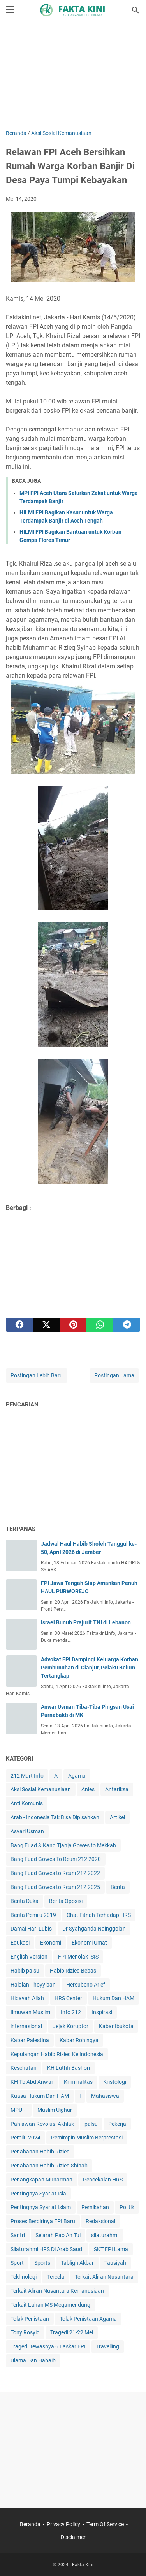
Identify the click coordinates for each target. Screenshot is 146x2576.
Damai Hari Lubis (31, 1928)
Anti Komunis (27, 1803)
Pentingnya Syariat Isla (38, 2193)
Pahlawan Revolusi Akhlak (42, 2124)
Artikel (117, 1817)
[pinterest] (73, 1325)
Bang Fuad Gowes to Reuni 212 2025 (55, 1887)
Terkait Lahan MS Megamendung (50, 2305)
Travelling (107, 2346)
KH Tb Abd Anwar (32, 2082)
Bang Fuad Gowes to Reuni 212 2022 (55, 1873)
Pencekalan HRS (103, 2179)
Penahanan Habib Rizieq (40, 2151)
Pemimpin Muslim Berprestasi (87, 2137)
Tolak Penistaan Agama (88, 2319)
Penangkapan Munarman (41, 2179)
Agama (77, 1776)
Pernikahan (95, 2207)
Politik (127, 2207)
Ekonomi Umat (89, 1942)
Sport (17, 2263)
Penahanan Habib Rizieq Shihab (49, 2165)
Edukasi (20, 1942)
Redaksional (100, 2221)
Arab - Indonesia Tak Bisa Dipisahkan (55, 1817)
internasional (26, 2026)
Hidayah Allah (27, 1998)
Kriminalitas (78, 2082)
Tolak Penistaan (30, 2319)
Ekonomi (50, 1942)
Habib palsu (25, 1971)
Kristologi (114, 2082)
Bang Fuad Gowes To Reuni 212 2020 (56, 1859)
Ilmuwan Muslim (30, 2012)
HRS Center (68, 1998)
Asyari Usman (27, 1831)
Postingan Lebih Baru (37, 1375)
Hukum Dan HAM (113, 1998)
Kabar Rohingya (79, 2040)
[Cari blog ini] (135, 10)
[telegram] (126, 1325)
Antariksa (116, 1789)
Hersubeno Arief (85, 1985)
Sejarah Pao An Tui (58, 2235)
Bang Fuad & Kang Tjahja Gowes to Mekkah (63, 1845)
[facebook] (19, 1325)
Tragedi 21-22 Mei (71, 2332)
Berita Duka (25, 1901)
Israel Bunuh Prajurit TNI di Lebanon (86, 1622)
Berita (118, 1887)
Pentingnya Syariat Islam (41, 2207)
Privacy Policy (63, 2524)
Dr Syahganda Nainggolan (94, 1928)
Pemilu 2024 (25, 2137)
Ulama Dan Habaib (33, 2360)
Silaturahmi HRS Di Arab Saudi (47, 2249)
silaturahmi (104, 2235)
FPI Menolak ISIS (78, 1956)
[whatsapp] (99, 1325)
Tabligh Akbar (77, 2263)
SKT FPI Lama (111, 2249)
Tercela (55, 2277)
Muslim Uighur (54, 2110)
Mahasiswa (105, 2096)
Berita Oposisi (66, 1901)
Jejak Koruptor (70, 2026)
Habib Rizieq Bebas (73, 1971)
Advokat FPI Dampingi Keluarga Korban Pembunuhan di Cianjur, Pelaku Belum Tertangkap (89, 1667)
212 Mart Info (27, 1776)
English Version (29, 1956)
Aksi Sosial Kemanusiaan (41, 1789)
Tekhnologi (24, 2277)
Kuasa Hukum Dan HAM (40, 2096)
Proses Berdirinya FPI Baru (43, 2221)
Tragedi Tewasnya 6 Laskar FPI (48, 2346)
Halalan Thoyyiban (33, 1985)
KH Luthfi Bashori (68, 2068)
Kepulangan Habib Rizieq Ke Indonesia (57, 2054)
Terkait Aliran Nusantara (104, 2277)
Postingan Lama (114, 1375)
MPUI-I (19, 2110)
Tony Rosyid (25, 2332)
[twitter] (46, 1325)
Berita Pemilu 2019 (33, 1915)
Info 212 (71, 2012)
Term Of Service (105, 2524)
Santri (18, 2235)
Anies (88, 1789)
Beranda (30, 2524)
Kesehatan (24, 2068)
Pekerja (117, 2124)
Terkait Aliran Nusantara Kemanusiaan (57, 2291)
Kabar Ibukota (116, 2026)
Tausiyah (115, 2263)
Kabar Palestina (30, 2040)
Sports (42, 2263)
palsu (91, 2124)
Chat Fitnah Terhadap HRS (99, 1915)
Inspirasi (101, 2012)
